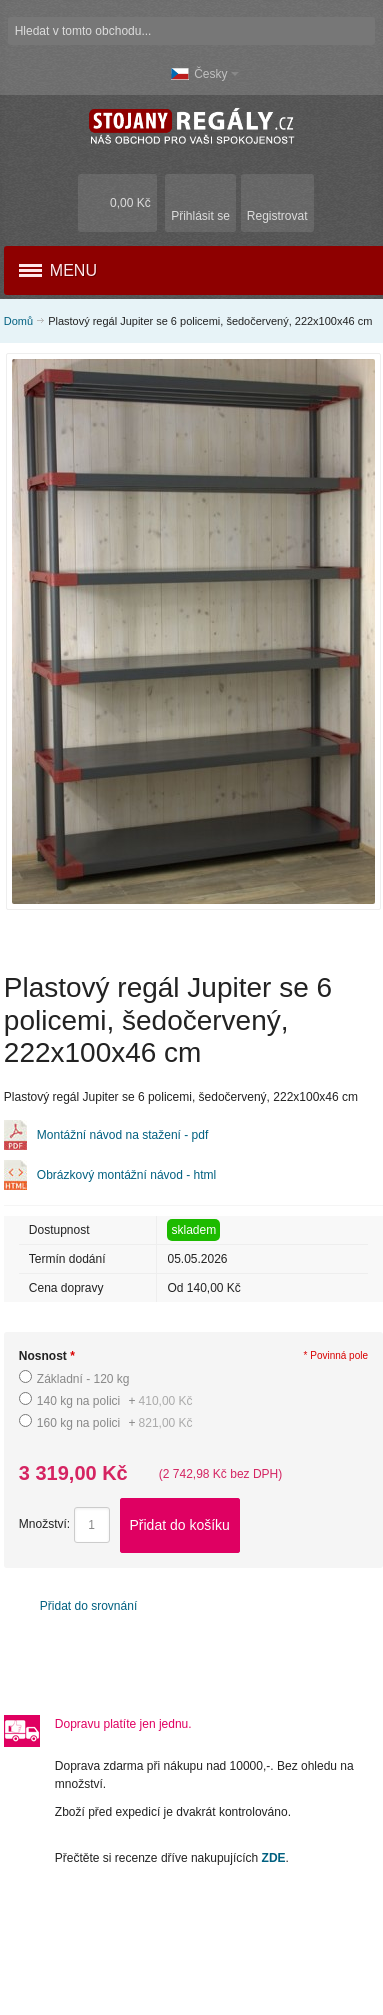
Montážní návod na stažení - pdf (122, 1135)
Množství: (44, 1525)
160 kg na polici (115, 1423)
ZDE (274, 1858)
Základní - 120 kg (83, 1379)
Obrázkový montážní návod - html (126, 1175)
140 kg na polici (115, 1401)
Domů (18, 321)
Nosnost (47, 1356)
